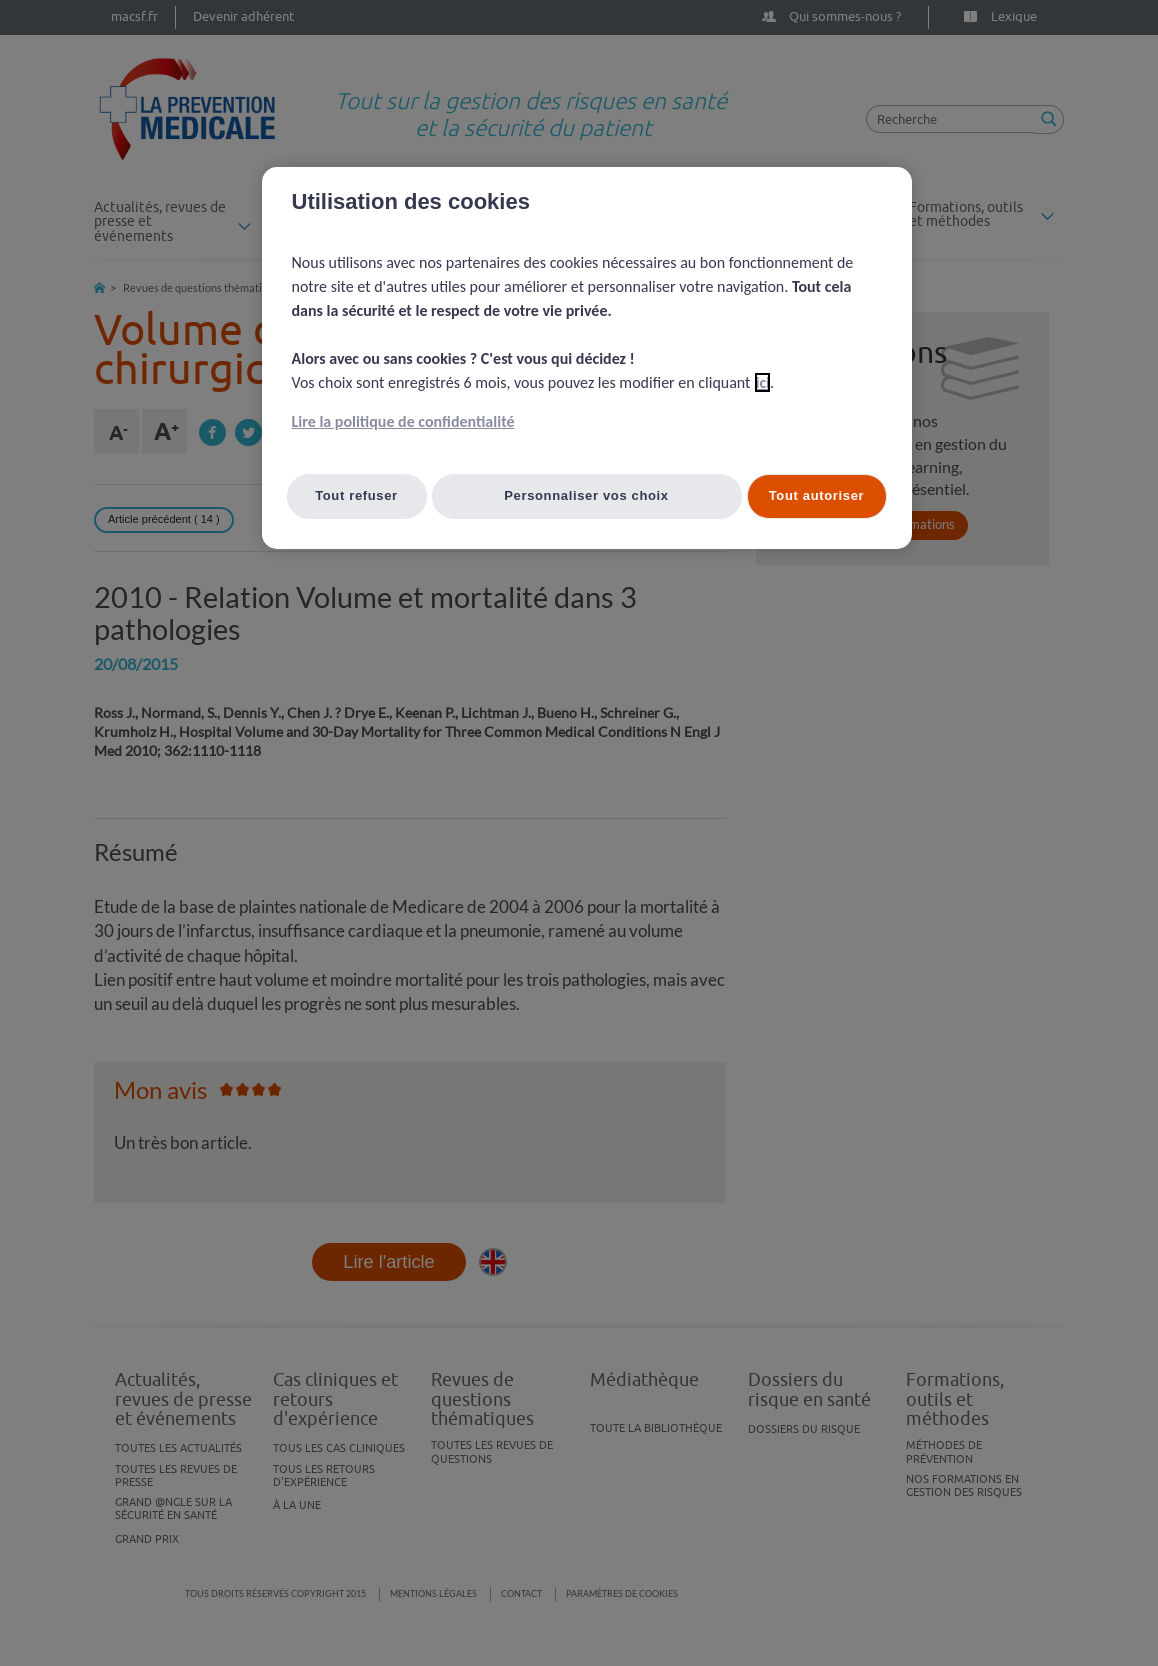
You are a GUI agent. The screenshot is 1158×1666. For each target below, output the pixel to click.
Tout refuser (356, 495)
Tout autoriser (817, 495)
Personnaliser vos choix (586, 495)
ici (762, 382)
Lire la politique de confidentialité (403, 421)
